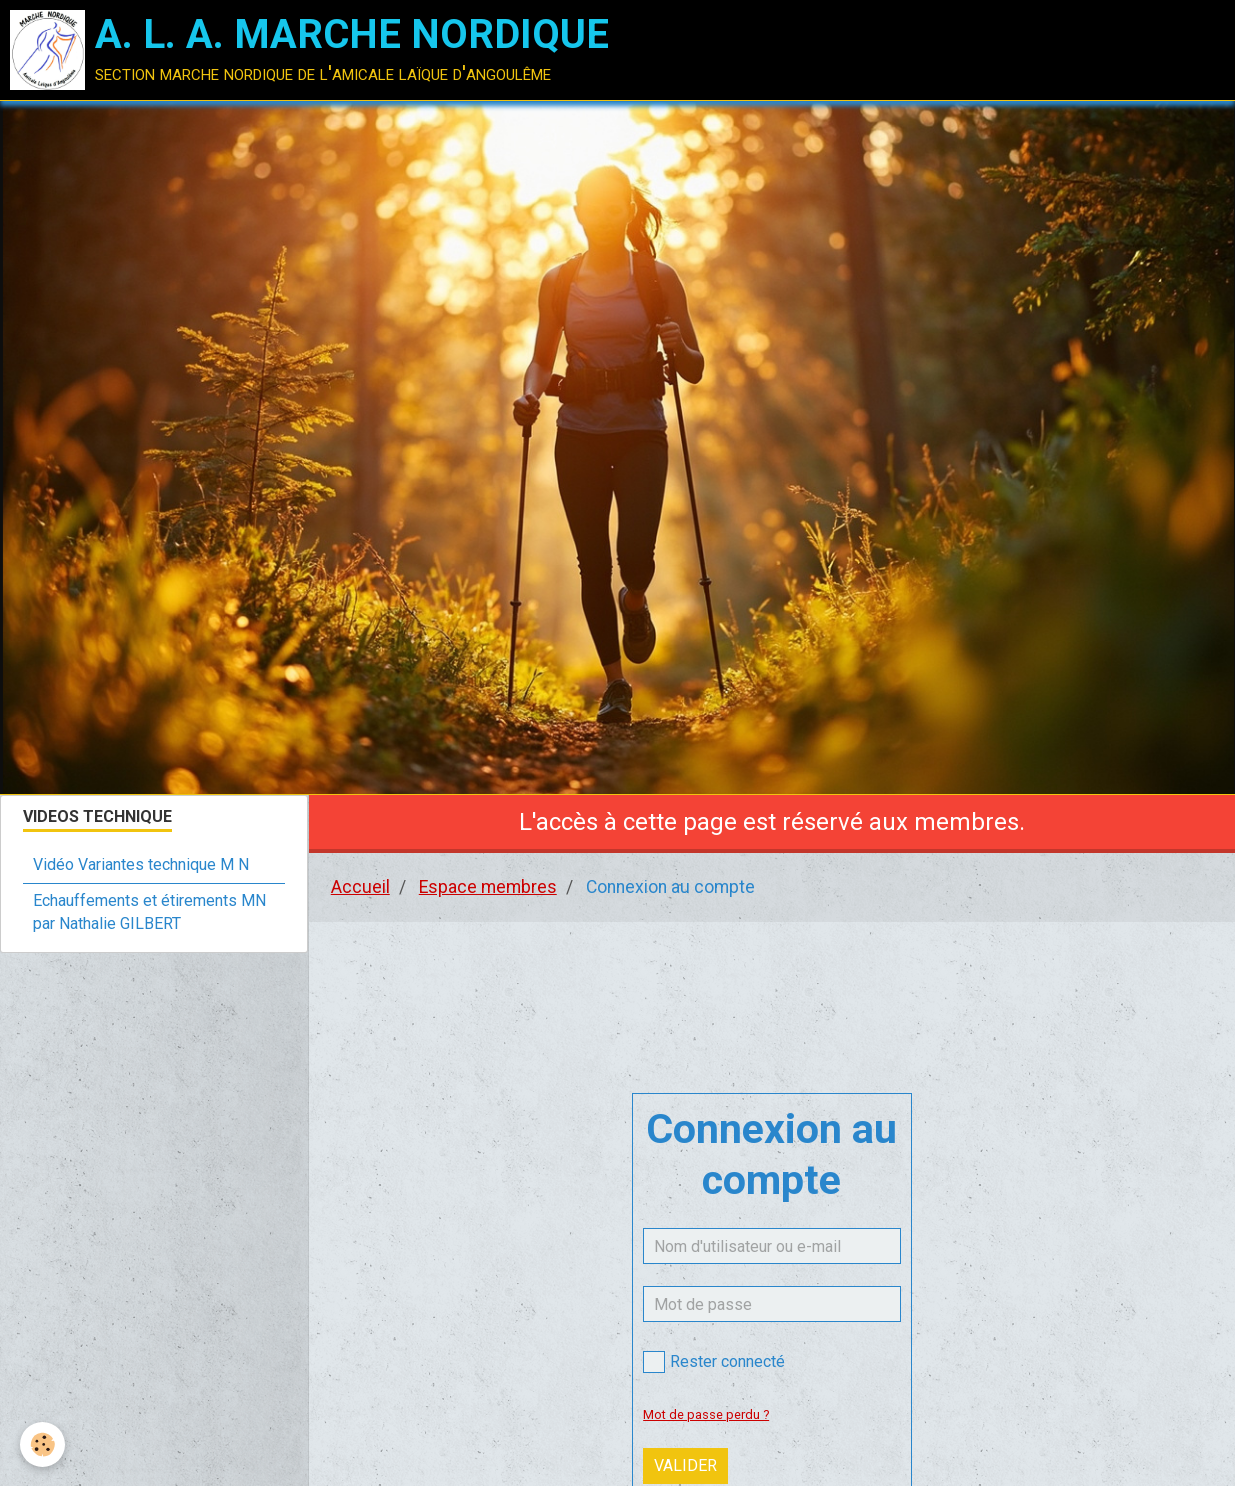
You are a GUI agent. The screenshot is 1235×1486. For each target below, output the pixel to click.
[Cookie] (42, 1444)
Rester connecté (714, 1362)
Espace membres (488, 887)
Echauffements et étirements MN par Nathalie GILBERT (149, 912)
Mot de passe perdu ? (706, 1414)
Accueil (360, 887)
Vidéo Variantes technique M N (141, 864)
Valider (685, 1465)
